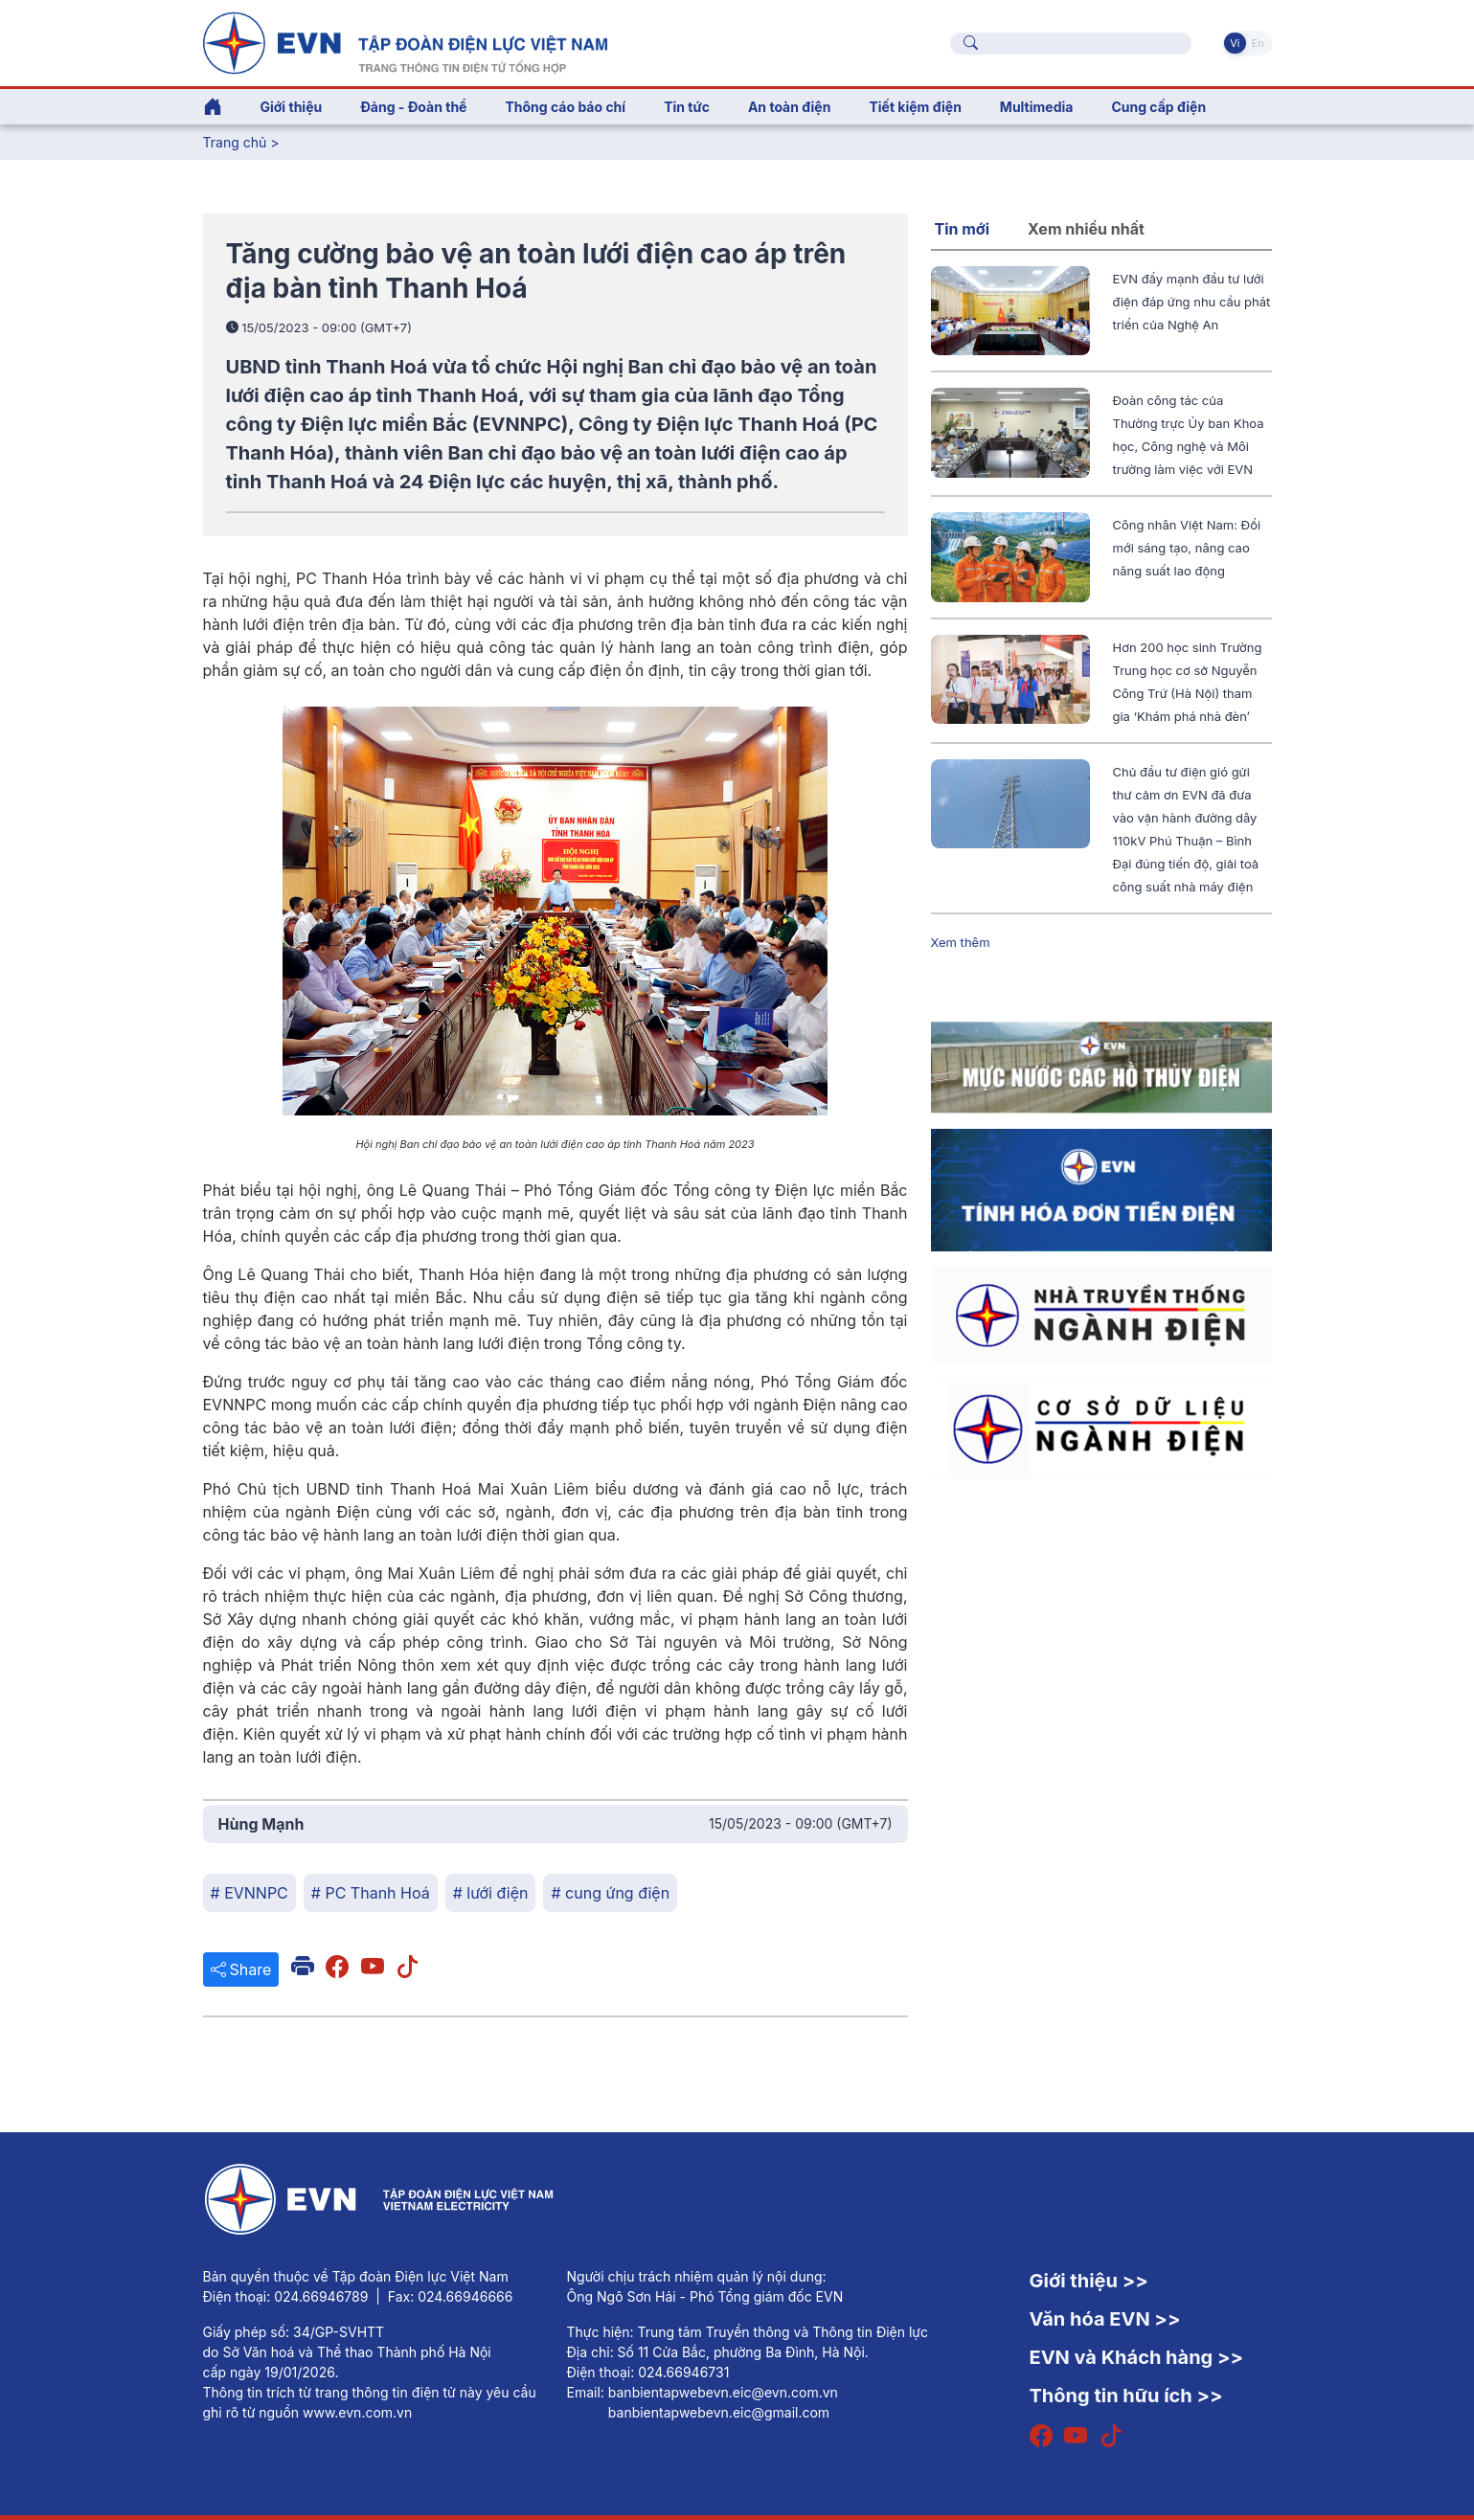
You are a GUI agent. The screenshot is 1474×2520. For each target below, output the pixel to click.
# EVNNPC (249, 1892)
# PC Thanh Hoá (370, 1892)
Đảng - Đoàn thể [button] (413, 107)
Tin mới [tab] (962, 228)
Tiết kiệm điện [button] (915, 107)
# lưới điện (491, 1892)
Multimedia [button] (1037, 107)
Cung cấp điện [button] (1158, 107)
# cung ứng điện (610, 1892)
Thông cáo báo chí (565, 107)
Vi (1234, 43)
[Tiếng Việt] (405, 41)
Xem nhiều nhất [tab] (1086, 228)
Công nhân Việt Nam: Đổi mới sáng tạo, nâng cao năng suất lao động (1187, 547)
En (1258, 43)
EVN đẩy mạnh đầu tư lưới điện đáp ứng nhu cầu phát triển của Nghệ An (1192, 301)
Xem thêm (960, 942)
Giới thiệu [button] (292, 107)
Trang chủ (235, 142)
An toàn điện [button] (789, 107)
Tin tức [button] (687, 107)
